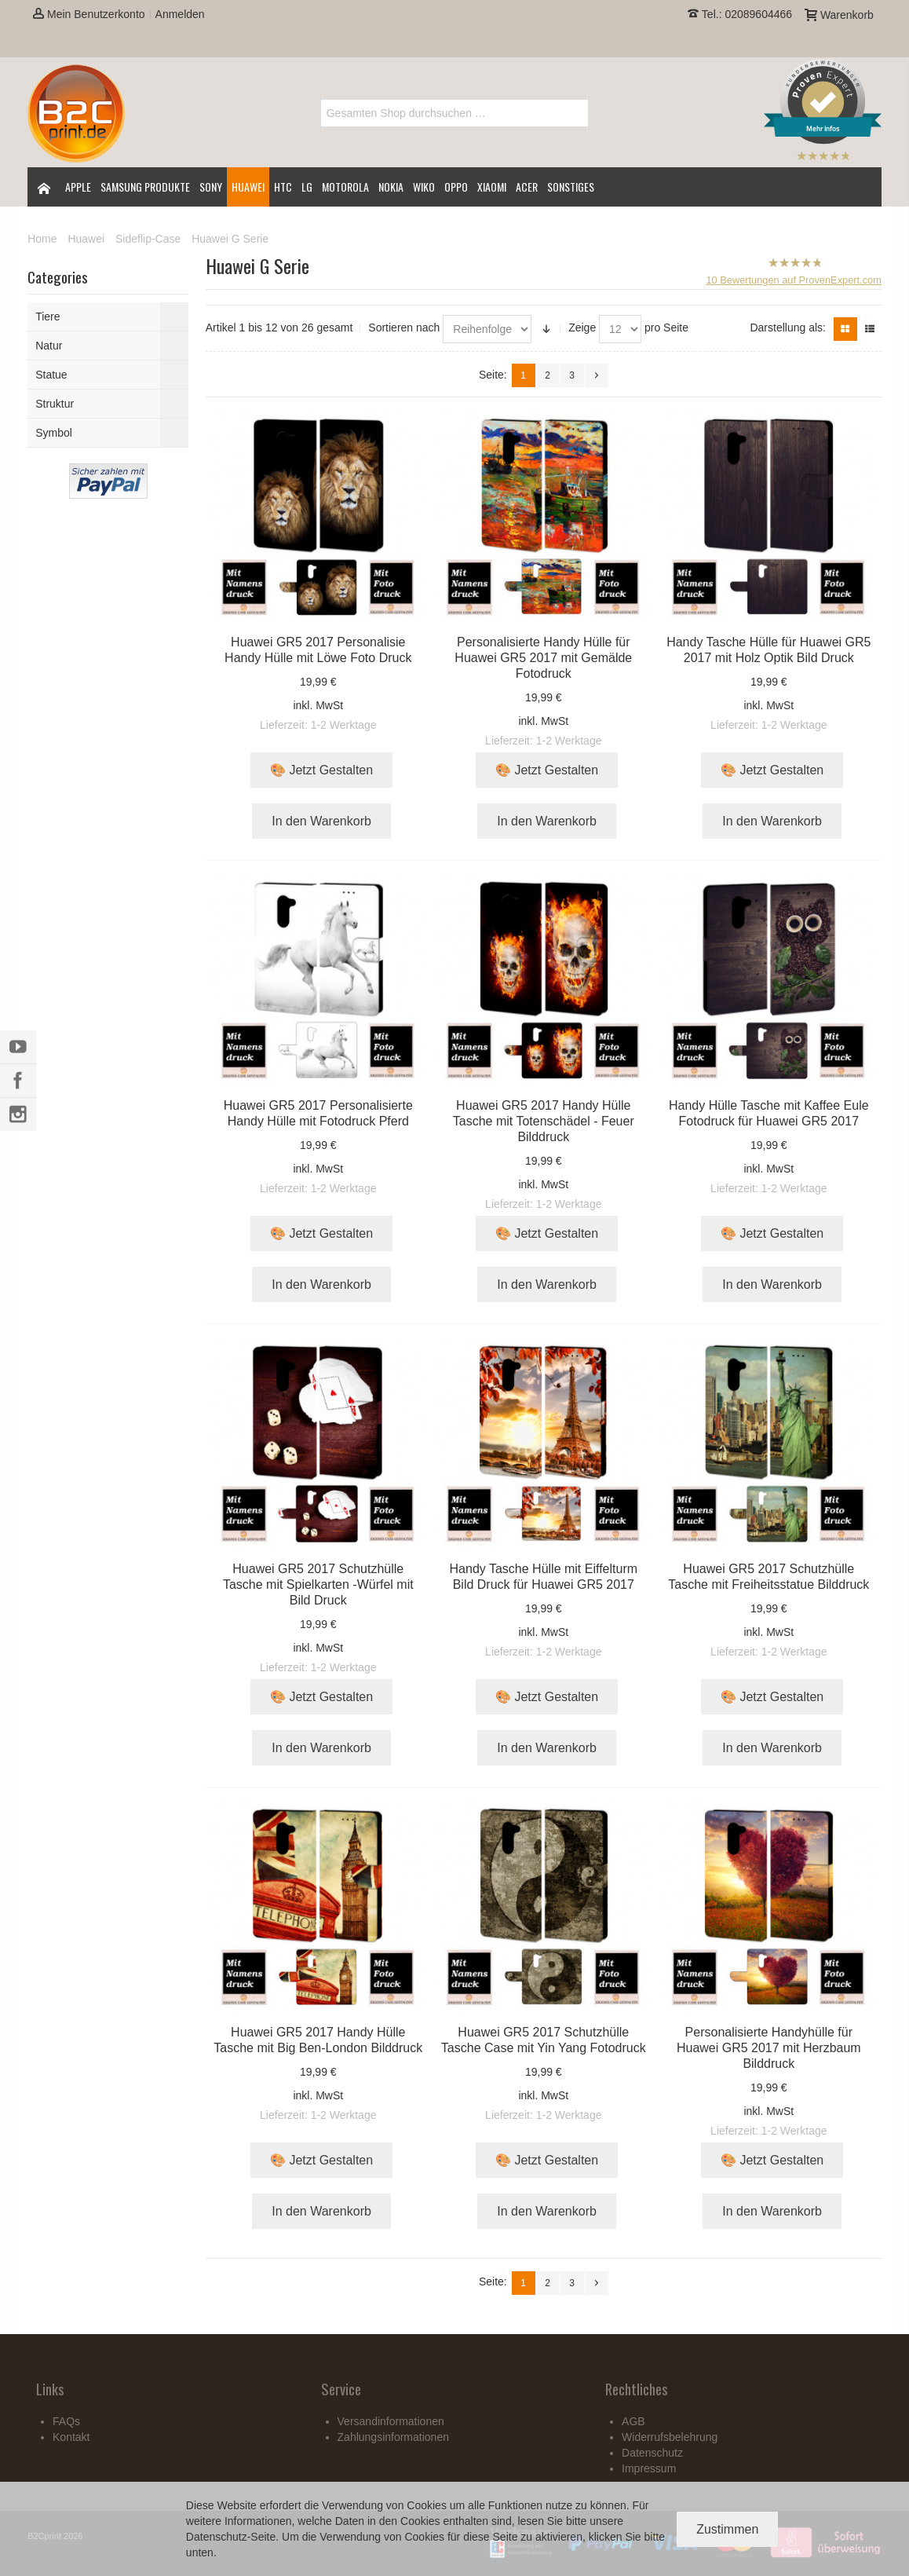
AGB (633, 2421)
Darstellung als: (788, 327)
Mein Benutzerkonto (88, 14)
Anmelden (180, 14)
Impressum (649, 2468)
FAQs (66, 2421)
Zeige (582, 327)
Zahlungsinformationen (393, 2437)
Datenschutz (216, 2536)
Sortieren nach (404, 327)
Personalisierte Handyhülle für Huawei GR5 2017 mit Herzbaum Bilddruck (769, 2047)
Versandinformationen (391, 2421)
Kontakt (71, 2437)
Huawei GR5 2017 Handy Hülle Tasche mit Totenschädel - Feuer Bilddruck (543, 1121)
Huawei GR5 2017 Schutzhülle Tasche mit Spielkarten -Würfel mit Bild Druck (318, 1584)
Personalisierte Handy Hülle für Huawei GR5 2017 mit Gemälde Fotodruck (543, 657)
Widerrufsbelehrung (669, 2437)
